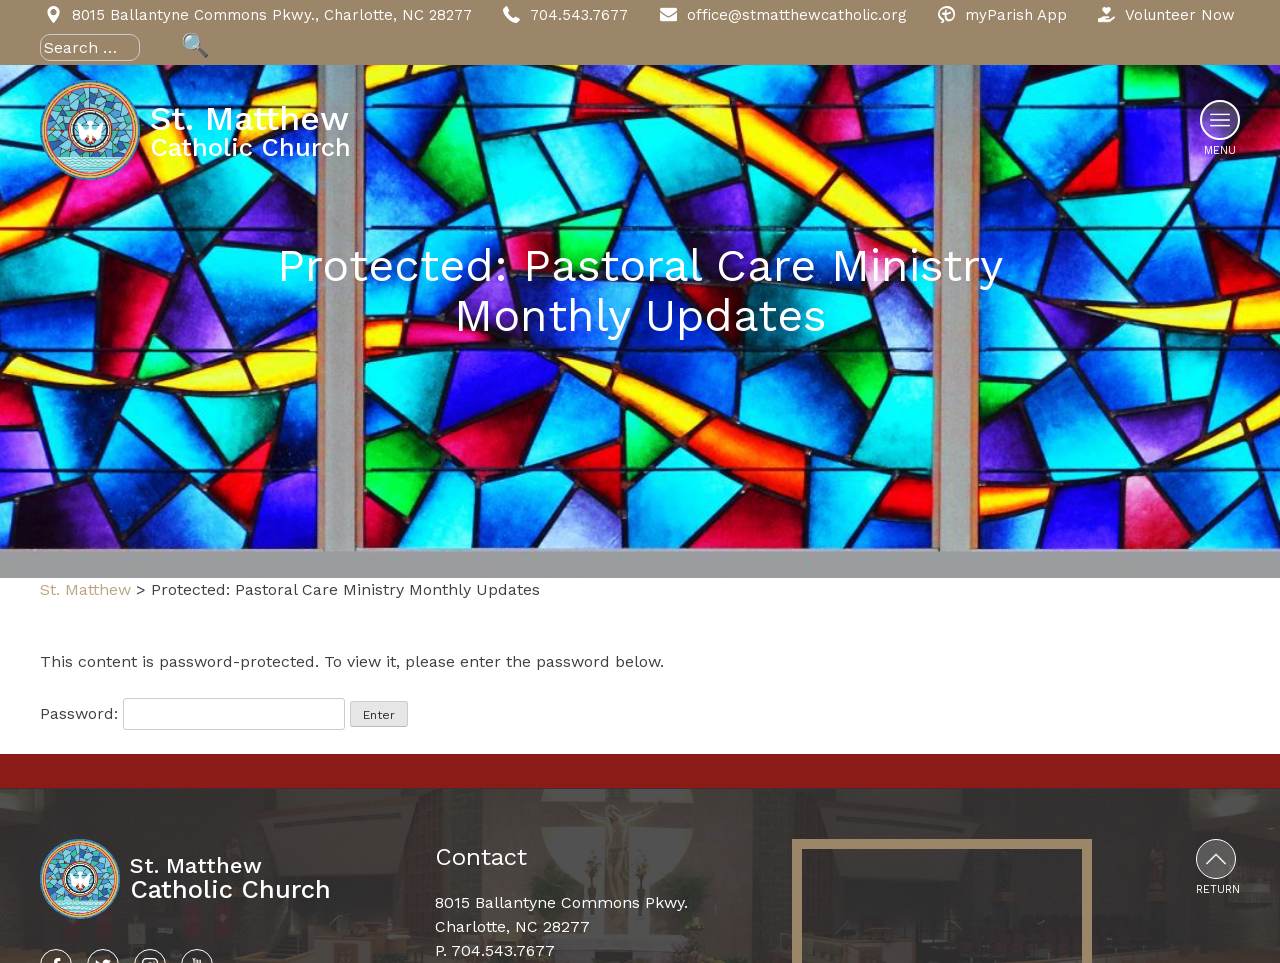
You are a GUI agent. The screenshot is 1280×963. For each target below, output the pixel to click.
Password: (192, 713)
